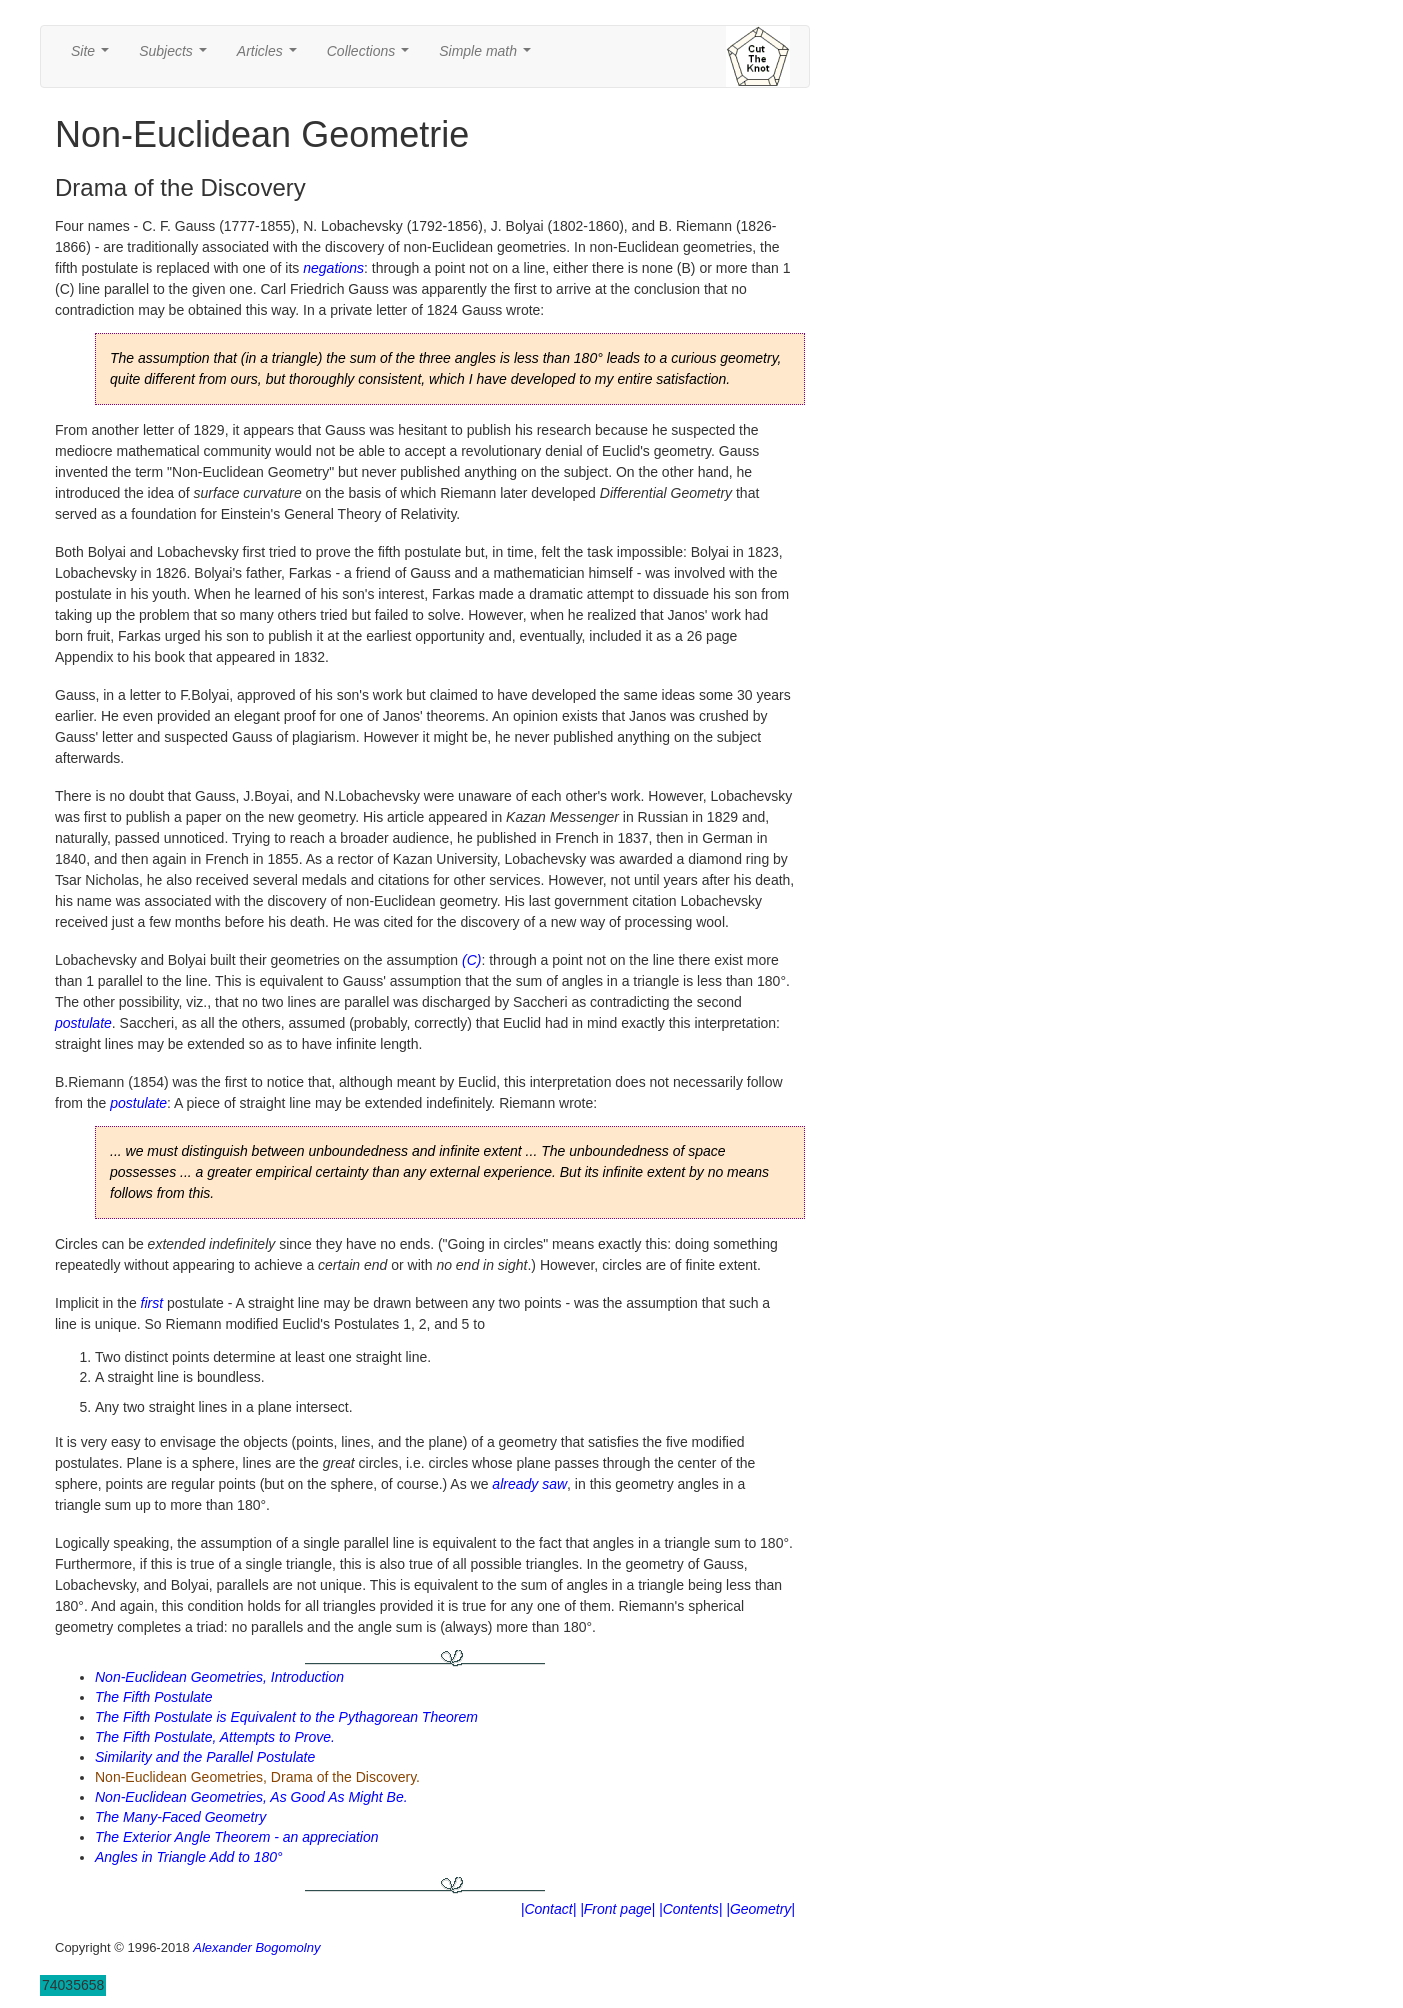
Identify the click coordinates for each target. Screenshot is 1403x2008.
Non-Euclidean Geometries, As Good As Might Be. (251, 1797)
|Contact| (549, 1909)
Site (94, 56)
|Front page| (617, 1909)
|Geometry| (760, 1909)
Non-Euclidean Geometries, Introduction (219, 1677)
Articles (271, 56)
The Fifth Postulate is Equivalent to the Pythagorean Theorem (286, 1717)
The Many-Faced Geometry (180, 1817)
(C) (471, 960)
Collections (372, 56)
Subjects (176, 56)
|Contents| (690, 1909)
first (152, 1303)
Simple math (488, 56)
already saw (529, 1484)
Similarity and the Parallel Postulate (205, 1757)
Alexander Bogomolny (256, 1947)
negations (333, 268)
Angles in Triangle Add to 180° (189, 1857)
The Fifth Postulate (154, 1697)
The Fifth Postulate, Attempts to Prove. (215, 1737)
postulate (83, 1023)
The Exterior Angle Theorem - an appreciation (237, 1837)
